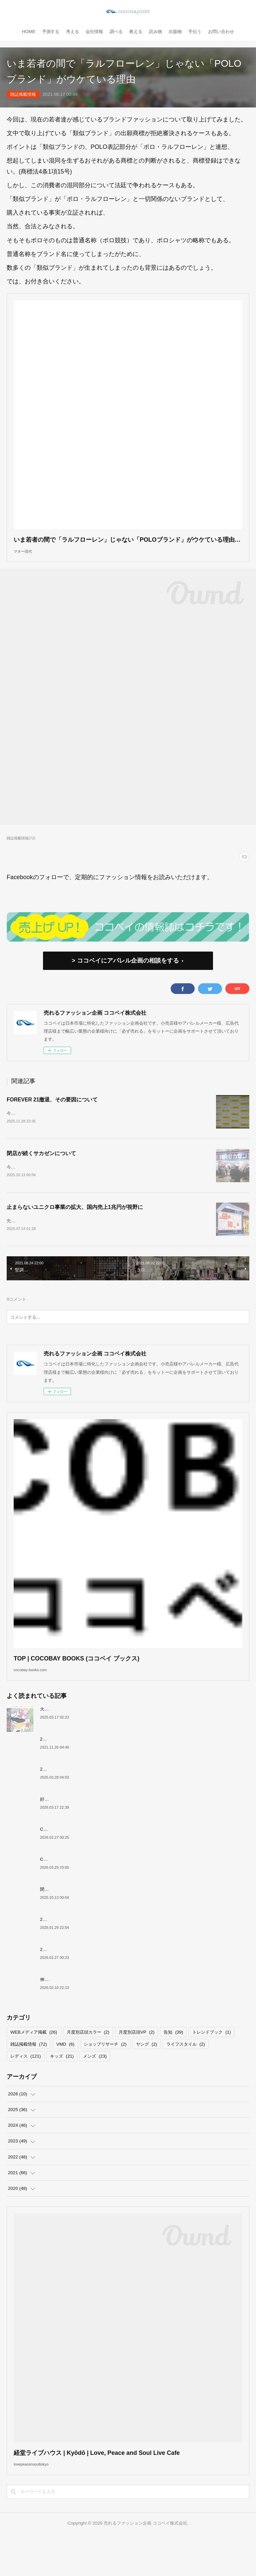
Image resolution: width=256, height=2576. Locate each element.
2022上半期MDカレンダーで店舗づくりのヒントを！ (92, 1771)
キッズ (62, 2088)
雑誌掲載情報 (23, 94)
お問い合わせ (221, 31)
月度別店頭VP (136, 2064)
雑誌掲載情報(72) (21, 848)
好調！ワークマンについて (66, 1831)
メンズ (95, 2088)
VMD (65, 2076)
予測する (50, 31)
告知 (173, 2064)
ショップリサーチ (105, 2076)
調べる (116, 31)
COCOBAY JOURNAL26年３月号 (73, 1861)
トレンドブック (211, 2064)
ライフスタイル (185, 2076)
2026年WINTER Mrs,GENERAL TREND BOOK (87, 1981)
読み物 (155, 31)
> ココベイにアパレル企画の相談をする (125, 971)
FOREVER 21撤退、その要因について (52, 1110)
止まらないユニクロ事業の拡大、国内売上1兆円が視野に (75, 1225)
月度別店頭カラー (88, 2064)
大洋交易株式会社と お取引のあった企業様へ (84, 1741)
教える (135, 31)
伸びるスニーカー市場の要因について (77, 2011)
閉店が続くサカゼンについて (41, 1167)
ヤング (146, 2076)
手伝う (194, 31)
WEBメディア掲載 (33, 2064)
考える (72, 31)
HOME (28, 31)
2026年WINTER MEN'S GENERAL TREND (83, 1951)
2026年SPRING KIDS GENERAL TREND (81, 1801)
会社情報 (94, 31)
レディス (25, 2088)
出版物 (175, 31)
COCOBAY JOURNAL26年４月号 (73, 1891)
